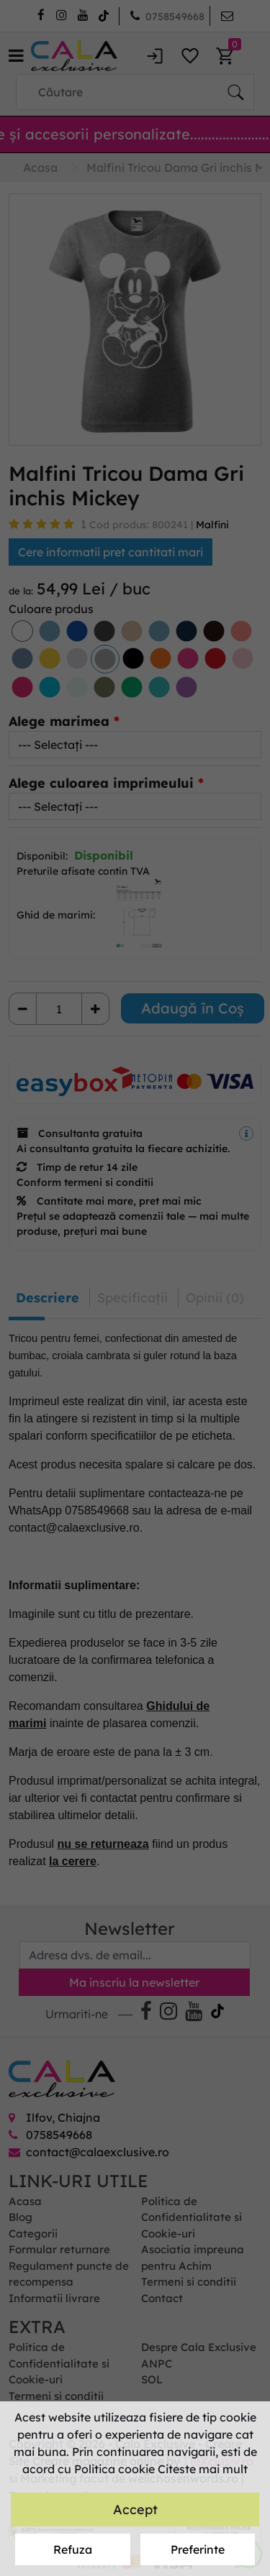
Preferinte (198, 2549)
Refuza (72, 2549)
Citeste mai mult (203, 2469)
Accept (135, 2509)
